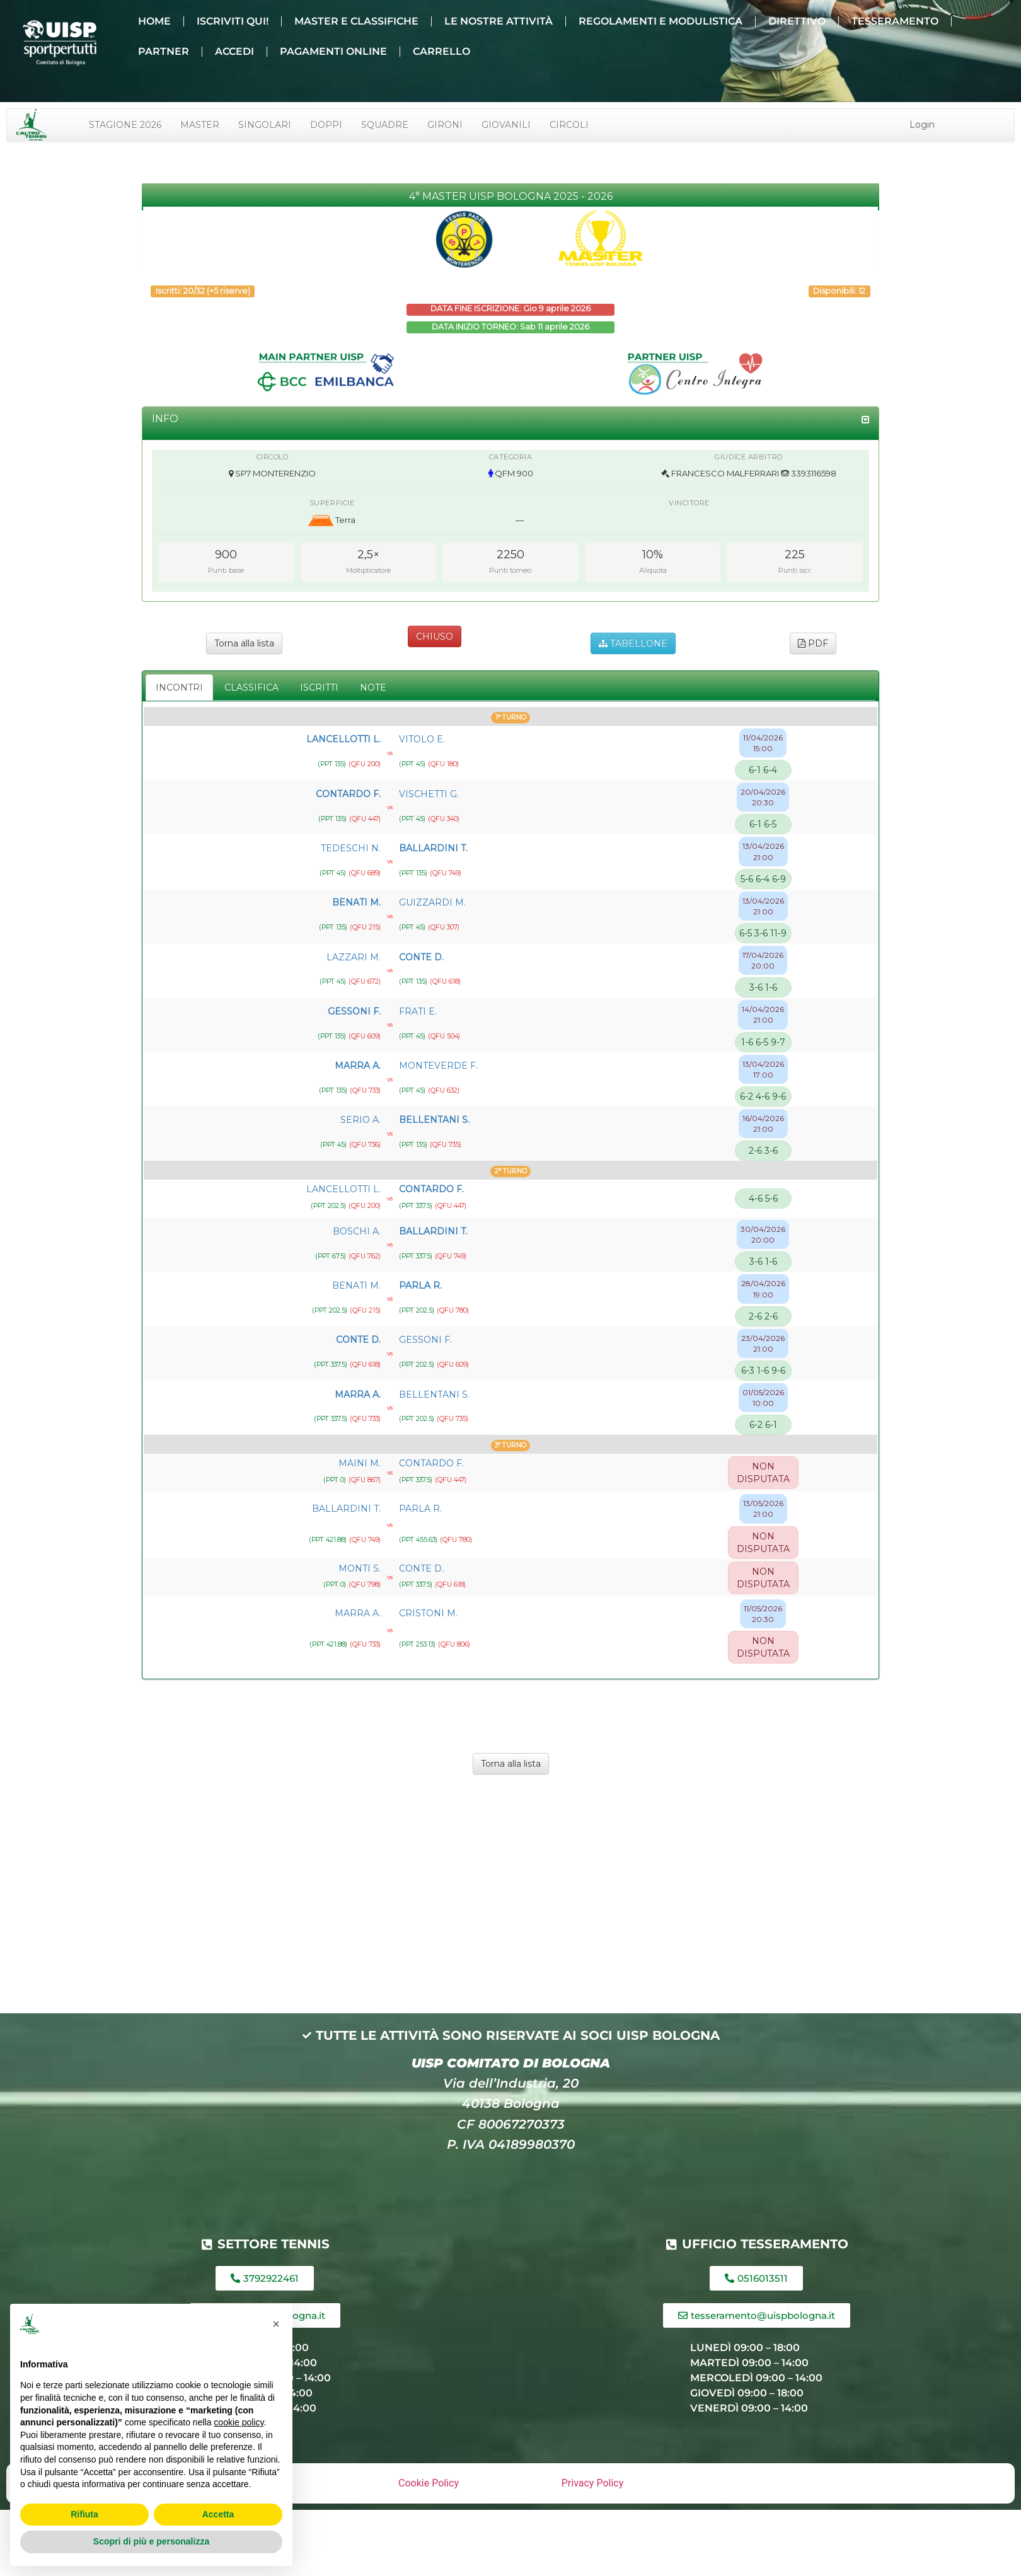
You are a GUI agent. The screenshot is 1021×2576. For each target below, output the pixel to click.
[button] (276, 2324)
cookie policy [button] (238, 2422)
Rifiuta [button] (84, 2514)
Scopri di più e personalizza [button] (151, 2541)
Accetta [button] (218, 2514)
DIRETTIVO (797, 21)
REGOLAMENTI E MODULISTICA (660, 21)
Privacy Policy (593, 2483)
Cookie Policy (428, 2483)
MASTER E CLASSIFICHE (356, 21)
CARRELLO (441, 51)
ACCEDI (234, 51)
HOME (154, 21)
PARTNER (163, 51)
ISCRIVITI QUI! (232, 21)
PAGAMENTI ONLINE (333, 51)
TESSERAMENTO (894, 21)
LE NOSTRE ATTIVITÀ (498, 21)
